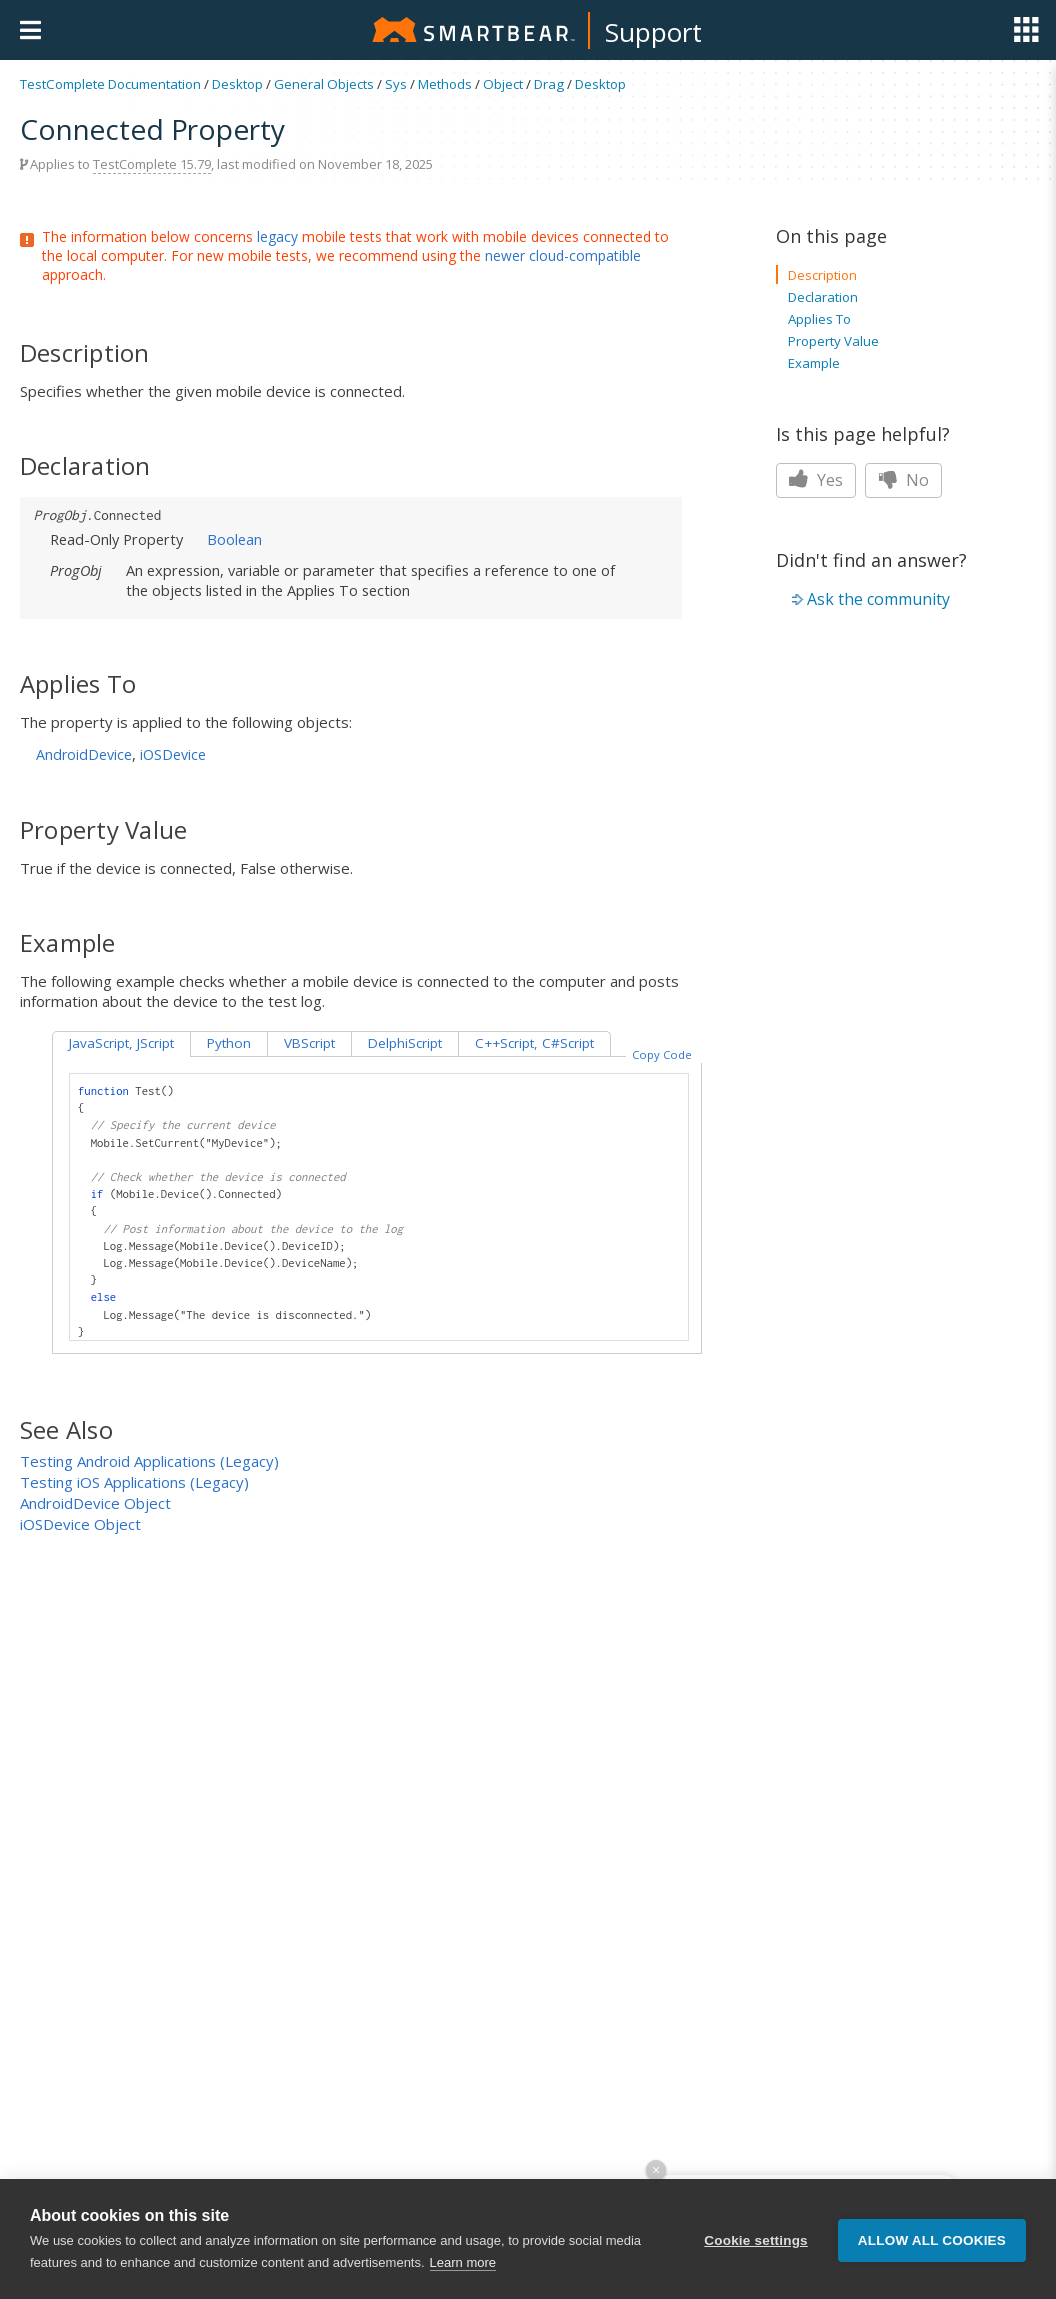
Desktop (237, 84)
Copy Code (662, 1054)
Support (653, 32)
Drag (549, 84)
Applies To (819, 319)
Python (229, 1043)
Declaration (823, 297)
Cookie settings (756, 2239)
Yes (816, 480)
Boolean (234, 539)
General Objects (324, 84)
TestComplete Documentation (110, 84)
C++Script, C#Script (534, 1043)
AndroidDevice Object (95, 1503)
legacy (277, 236)
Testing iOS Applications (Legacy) (134, 1482)
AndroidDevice (84, 754)
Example (814, 363)
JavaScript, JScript (121, 1043)
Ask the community (878, 599)
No (903, 480)
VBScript (309, 1043)
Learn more (463, 2262)
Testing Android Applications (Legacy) (149, 1461)
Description (822, 275)
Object (503, 84)
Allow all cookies (932, 2239)
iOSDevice (173, 754)
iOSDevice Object (80, 1524)
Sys (396, 84)
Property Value (833, 341)
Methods (445, 84)
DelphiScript (405, 1043)
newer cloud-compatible (563, 255)
